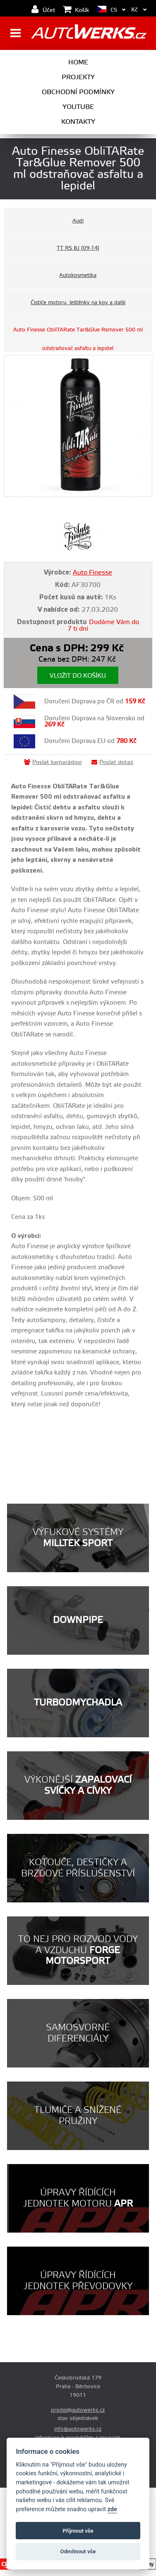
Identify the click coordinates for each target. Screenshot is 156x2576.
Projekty (78, 77)
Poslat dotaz (112, 762)
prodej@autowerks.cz (78, 2410)
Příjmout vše (77, 2531)
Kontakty (78, 122)
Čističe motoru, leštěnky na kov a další (78, 302)
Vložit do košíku (78, 676)
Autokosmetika (77, 275)
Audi (78, 221)
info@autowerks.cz (77, 2429)
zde (112, 2509)
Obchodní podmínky (78, 92)
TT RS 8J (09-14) (78, 248)
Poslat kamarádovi (53, 762)
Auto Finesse (92, 572)
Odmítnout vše (78, 2551)
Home (78, 62)
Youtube (78, 107)
